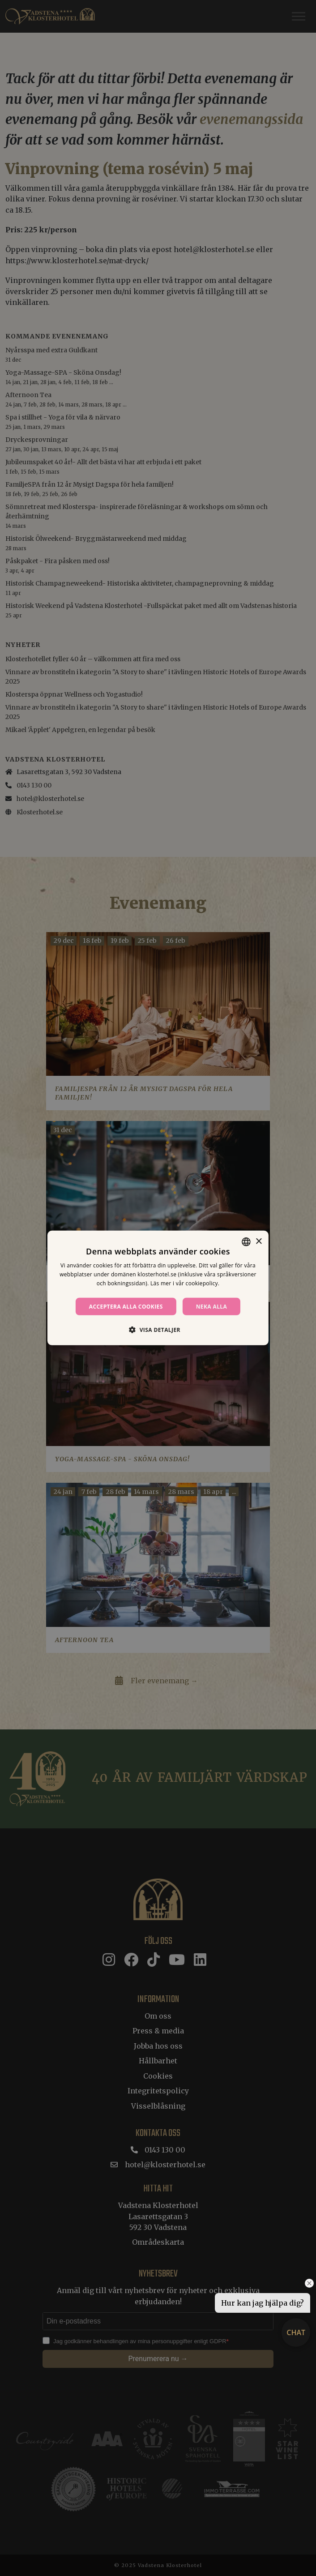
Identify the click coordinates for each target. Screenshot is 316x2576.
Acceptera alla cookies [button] (126, 1306)
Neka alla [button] (211, 1306)
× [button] (258, 1241)
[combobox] (246, 1241)
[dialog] (158, 1288)
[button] (158, 1329)
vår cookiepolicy (197, 1283)
